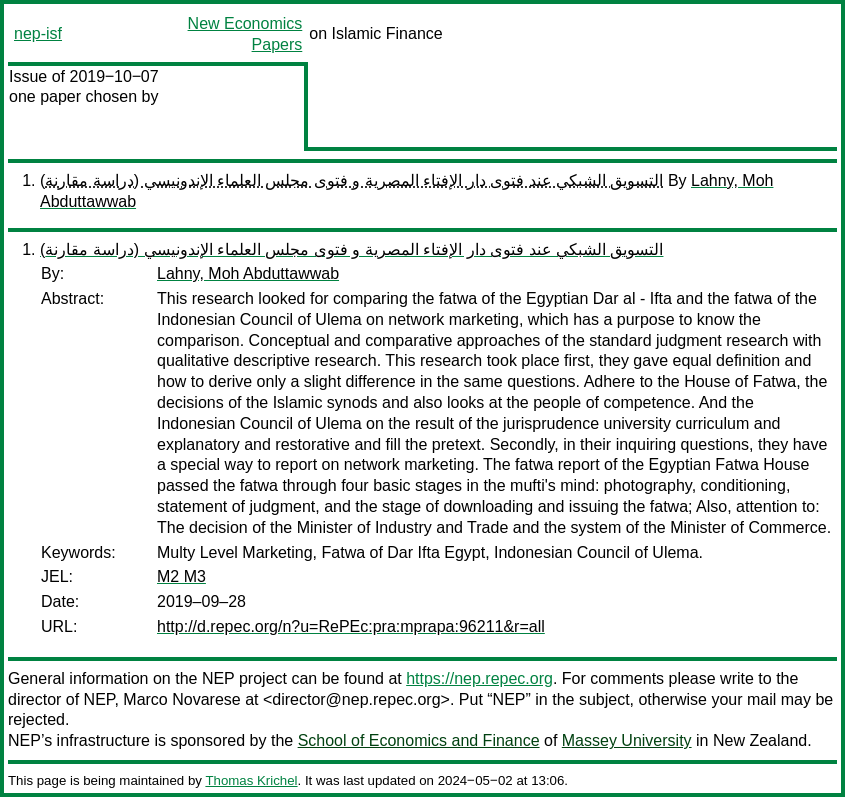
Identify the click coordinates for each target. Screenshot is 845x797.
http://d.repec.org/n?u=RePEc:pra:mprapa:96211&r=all (351, 626)
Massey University (627, 740)
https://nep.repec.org (479, 678)
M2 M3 (181, 576)
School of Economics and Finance (419, 740)
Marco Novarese (181, 699)
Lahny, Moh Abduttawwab (248, 273)
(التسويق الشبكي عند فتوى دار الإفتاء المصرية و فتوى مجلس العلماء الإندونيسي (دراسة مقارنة (351, 180)
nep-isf (38, 33)
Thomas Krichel (251, 780)
